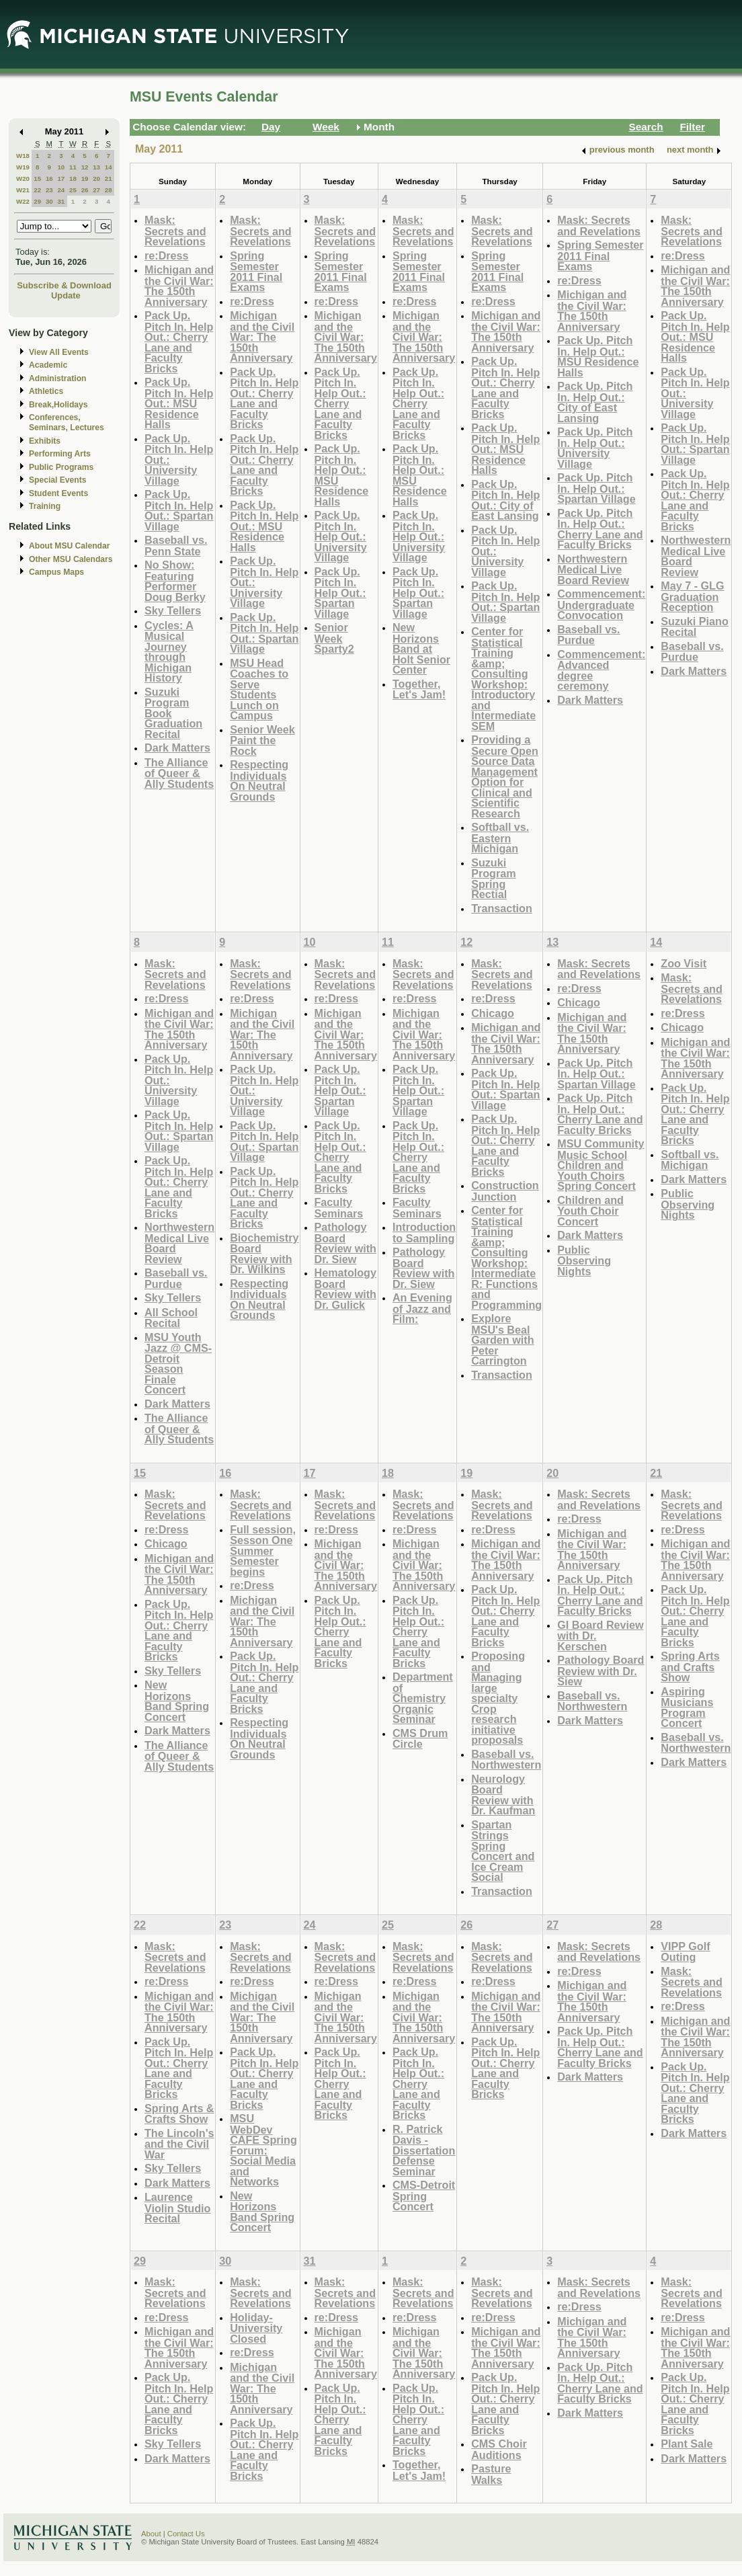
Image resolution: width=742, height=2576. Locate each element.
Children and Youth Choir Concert (590, 1210)
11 (73, 167)
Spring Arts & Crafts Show (179, 2114)
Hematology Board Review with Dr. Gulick (345, 1288)
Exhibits (44, 441)
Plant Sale (686, 2444)
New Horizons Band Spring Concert (177, 1701)
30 (49, 201)
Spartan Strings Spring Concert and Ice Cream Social (502, 1851)
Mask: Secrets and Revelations (175, 230)
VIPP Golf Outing (685, 1952)
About (151, 2534)
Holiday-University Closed (256, 2328)
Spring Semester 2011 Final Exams (256, 271)
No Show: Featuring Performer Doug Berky (175, 581)
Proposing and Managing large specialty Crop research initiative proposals (498, 1698)
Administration (57, 378)
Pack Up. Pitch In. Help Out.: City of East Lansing (505, 500)
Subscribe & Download (64, 285)
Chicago (492, 1013)
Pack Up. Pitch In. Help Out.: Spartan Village (179, 510)
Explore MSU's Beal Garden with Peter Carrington (502, 1339)
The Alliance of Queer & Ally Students (179, 773)
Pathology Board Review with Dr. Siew (345, 1243)
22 (37, 190)
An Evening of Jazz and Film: (422, 1308)
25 (73, 190)
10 (61, 167)
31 (61, 201)
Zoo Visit (683, 963)
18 (73, 178)
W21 (23, 190)
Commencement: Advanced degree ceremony (601, 670)
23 (49, 190)
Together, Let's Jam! (419, 689)
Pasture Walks (491, 2474)
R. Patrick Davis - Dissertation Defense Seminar (424, 2150)
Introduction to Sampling (424, 1232)
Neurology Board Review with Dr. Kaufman (503, 1795)
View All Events (59, 352)
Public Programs (61, 467)
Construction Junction (505, 1191)
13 (96, 167)
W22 (23, 201)
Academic (48, 365)
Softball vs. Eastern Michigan (500, 837)
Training (44, 506)
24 (61, 190)
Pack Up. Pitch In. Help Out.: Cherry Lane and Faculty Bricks (179, 341)
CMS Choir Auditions (499, 2449)
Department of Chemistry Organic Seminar (423, 1698)
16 (49, 178)
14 (108, 167)
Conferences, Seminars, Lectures (66, 422)
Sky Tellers (173, 610)
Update (66, 295)
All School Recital (171, 1318)
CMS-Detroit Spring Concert (424, 2195)
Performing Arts (60, 453)
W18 (23, 155)
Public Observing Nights (584, 1260)
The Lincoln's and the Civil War (179, 2144)
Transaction (501, 908)
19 (85, 178)
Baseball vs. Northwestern (506, 1759)
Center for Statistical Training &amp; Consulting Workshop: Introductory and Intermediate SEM (503, 678)
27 (96, 190)
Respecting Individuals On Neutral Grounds (259, 780)
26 (85, 190)
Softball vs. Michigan (689, 1160)
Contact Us (186, 2534)
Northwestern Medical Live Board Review (593, 569)
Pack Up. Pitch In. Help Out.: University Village (341, 536)
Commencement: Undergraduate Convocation (601, 604)
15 (37, 178)
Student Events (58, 493)
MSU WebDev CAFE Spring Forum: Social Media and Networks (263, 2149)
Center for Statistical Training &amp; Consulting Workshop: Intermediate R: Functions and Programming (506, 1257)
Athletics (46, 391)
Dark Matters (177, 747)
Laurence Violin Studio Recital (177, 2207)
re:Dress (167, 255)
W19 (23, 167)
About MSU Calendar (69, 546)
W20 (23, 178)
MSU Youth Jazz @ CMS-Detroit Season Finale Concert (178, 1363)
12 (85, 167)
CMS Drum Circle (420, 1738)
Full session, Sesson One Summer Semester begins (263, 1550)
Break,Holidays (58, 404)
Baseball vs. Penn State (176, 545)
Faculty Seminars (339, 1207)
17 (61, 178)
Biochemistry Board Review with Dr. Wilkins (264, 1254)
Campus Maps (56, 572)
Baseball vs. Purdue (588, 635)
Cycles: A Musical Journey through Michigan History (169, 651)
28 (108, 190)
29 (37, 201)
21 (108, 178)
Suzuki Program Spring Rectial (493, 878)
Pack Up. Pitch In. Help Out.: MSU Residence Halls (179, 403)
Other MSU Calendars (71, 559)
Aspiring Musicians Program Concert (687, 1707)
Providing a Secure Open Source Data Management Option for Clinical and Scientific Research (504, 776)
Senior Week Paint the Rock (262, 740)
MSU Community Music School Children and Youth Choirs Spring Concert (600, 1164)
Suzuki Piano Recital (695, 627)
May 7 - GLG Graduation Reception (692, 596)
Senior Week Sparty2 (334, 638)
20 (96, 178)
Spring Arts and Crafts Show (690, 1666)
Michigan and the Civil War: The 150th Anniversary (179, 286)
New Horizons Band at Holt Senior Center (421, 648)
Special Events (57, 480)
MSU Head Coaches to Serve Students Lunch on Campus (259, 689)
